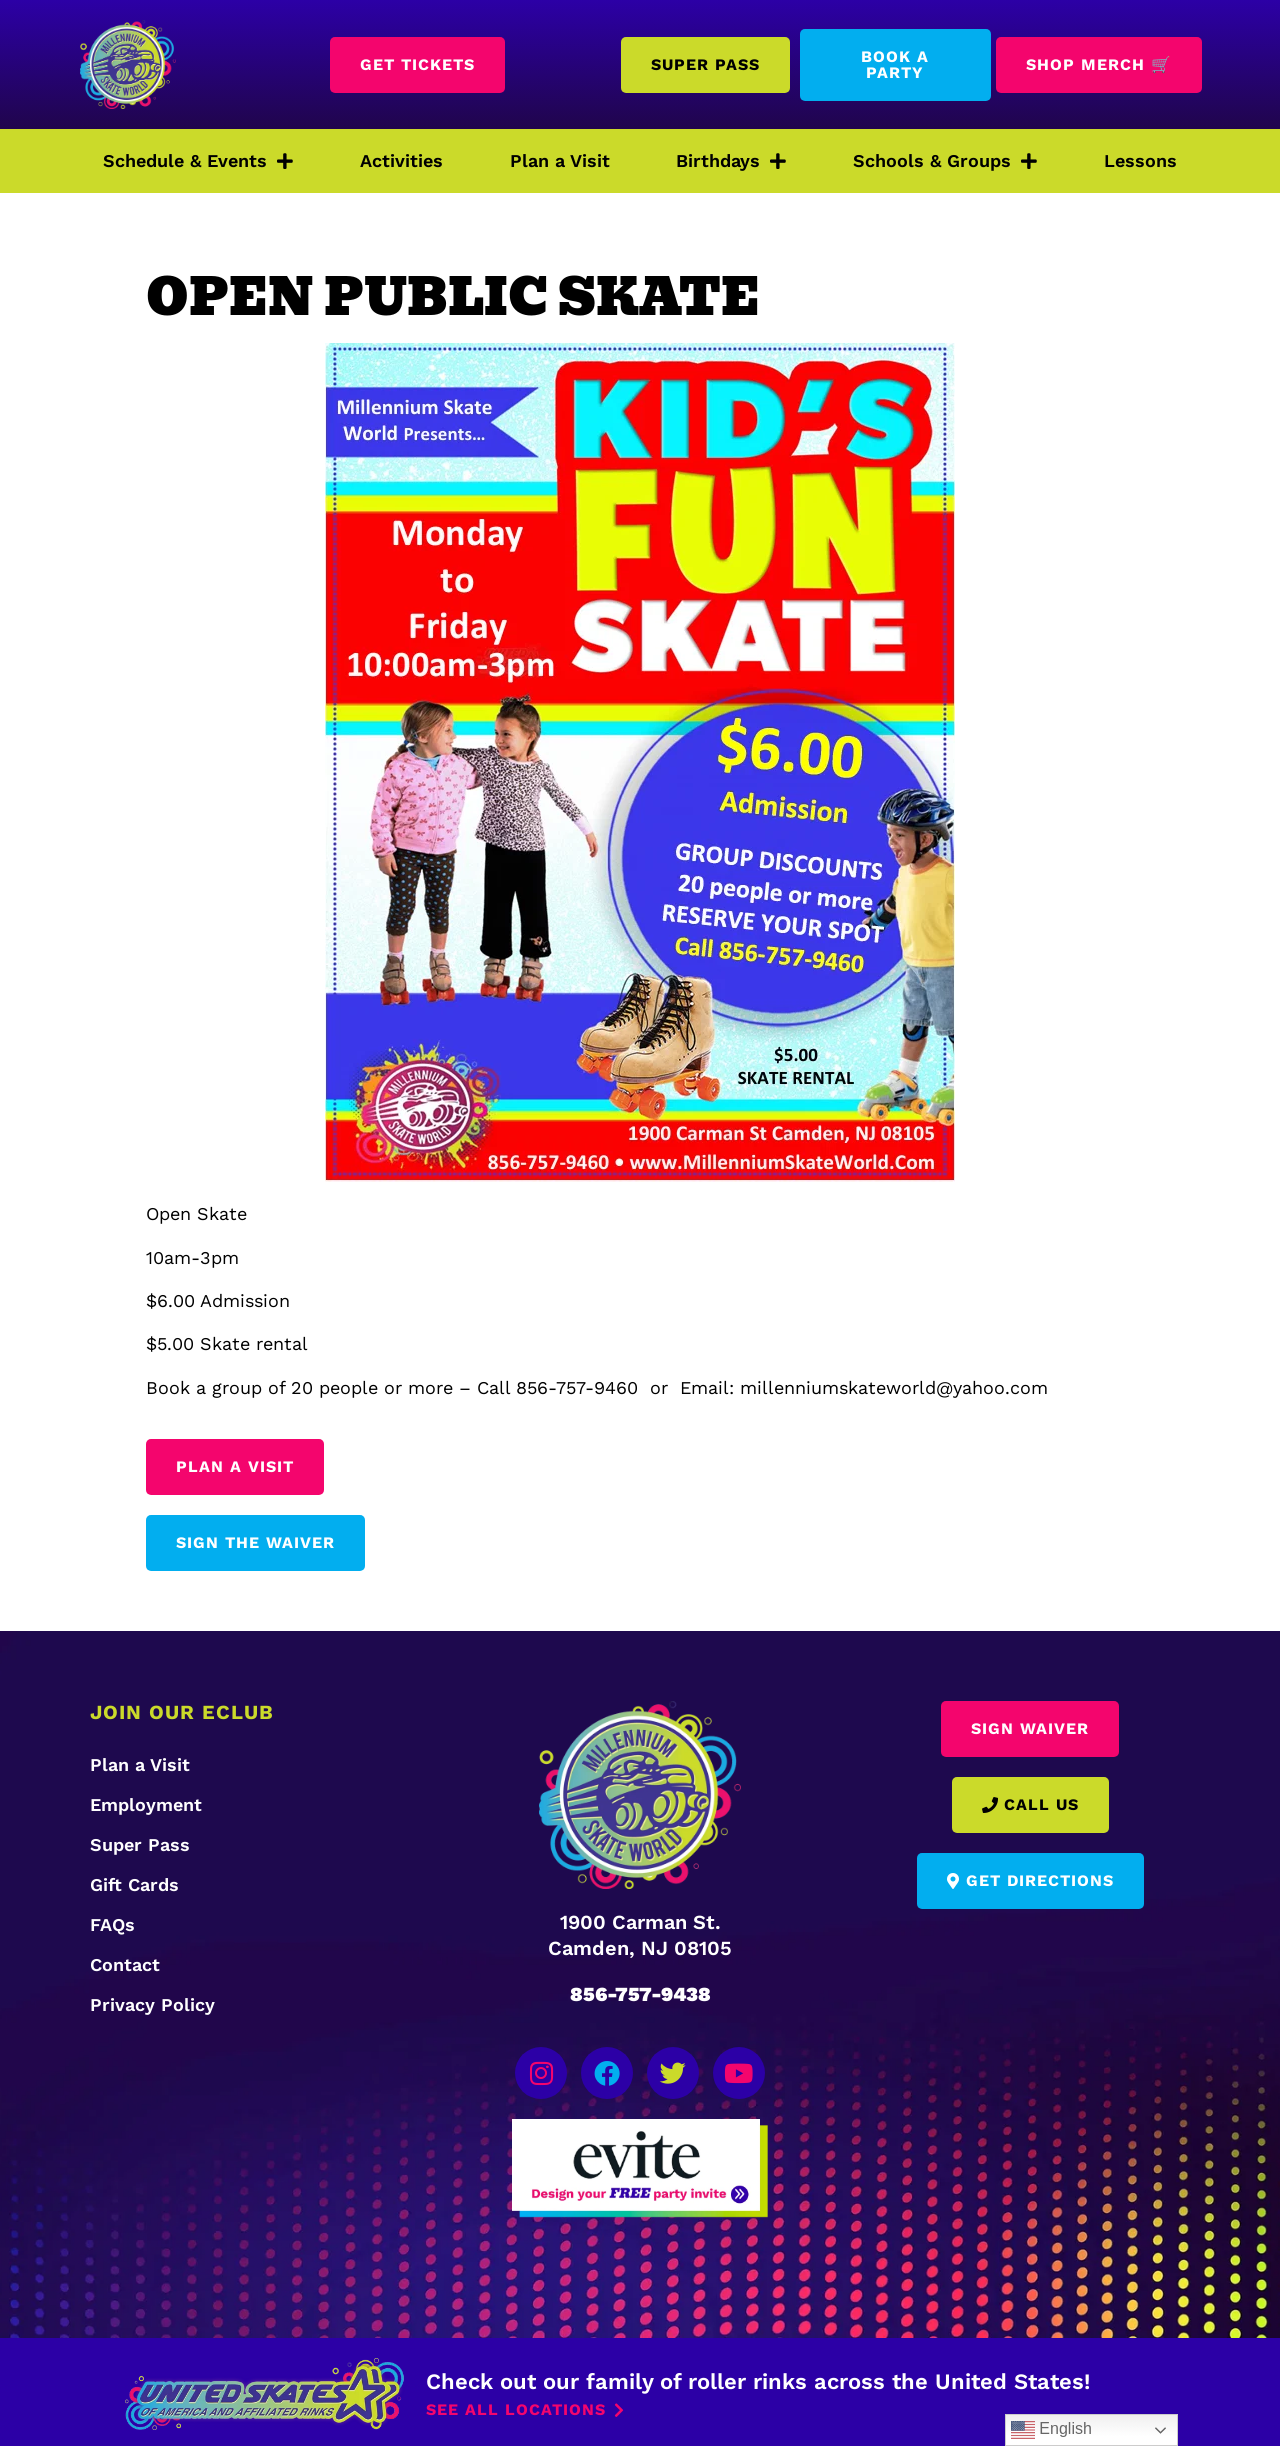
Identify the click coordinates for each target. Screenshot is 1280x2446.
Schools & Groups (945, 161)
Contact (125, 1964)
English (1051, 2430)
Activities (401, 160)
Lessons (1140, 160)
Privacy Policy (152, 2004)
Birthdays (731, 161)
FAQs (112, 1924)
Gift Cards (134, 1884)
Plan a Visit (560, 160)
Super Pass (140, 1844)
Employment (146, 1804)
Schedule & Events (198, 161)
